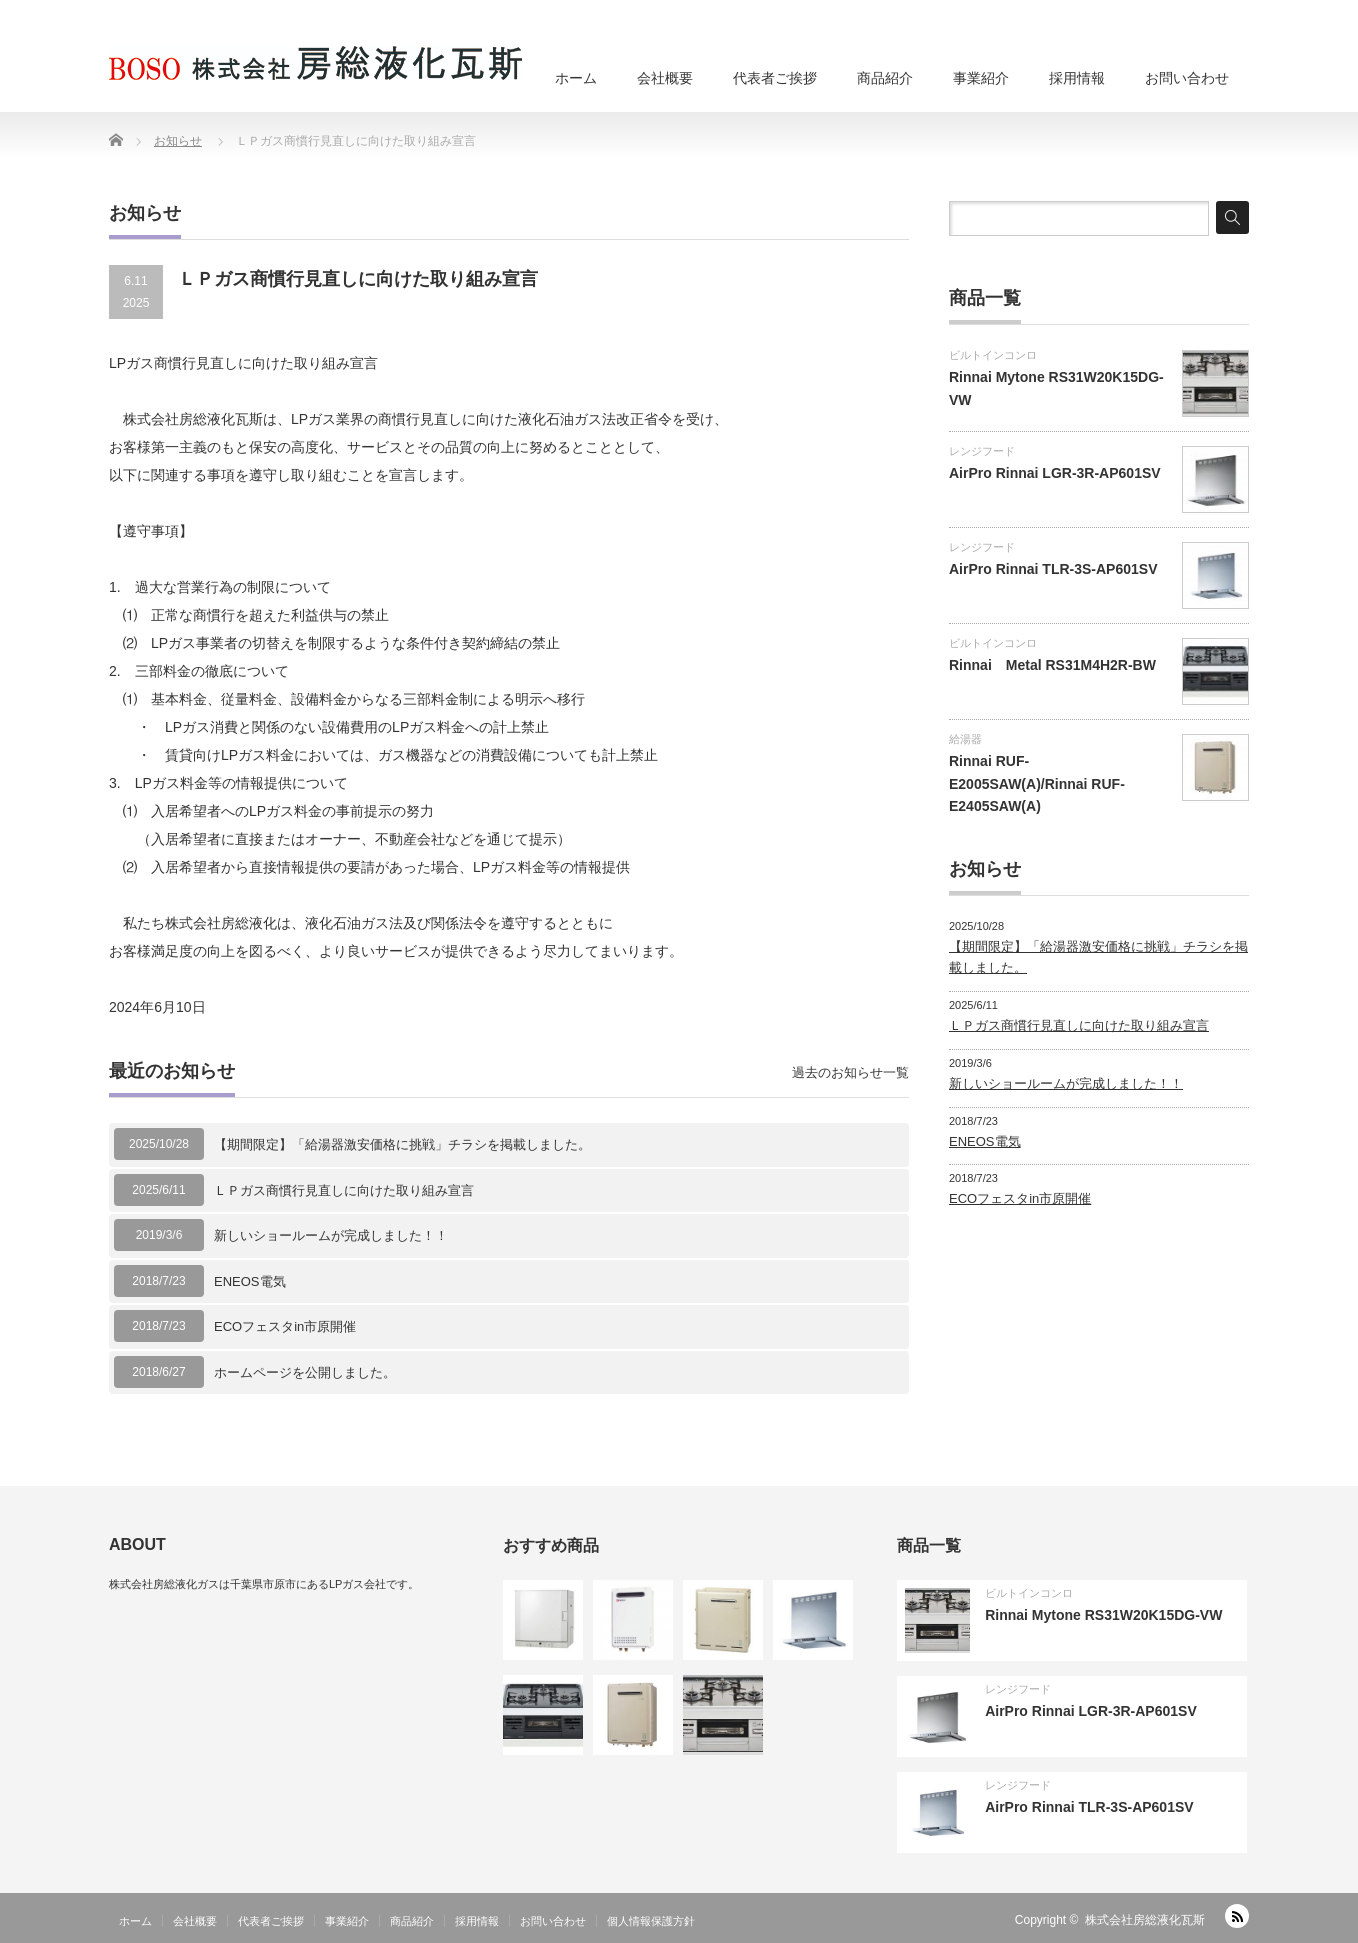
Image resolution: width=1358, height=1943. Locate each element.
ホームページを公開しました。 (305, 1372)
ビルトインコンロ (993, 355)
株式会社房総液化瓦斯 (1145, 1920)
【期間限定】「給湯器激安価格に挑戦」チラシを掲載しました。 (402, 1144)
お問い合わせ (1187, 78)
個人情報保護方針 (651, 1921)
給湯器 (965, 739)
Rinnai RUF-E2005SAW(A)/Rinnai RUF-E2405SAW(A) (1037, 783)
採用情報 (1077, 78)
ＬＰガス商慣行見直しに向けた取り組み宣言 (344, 1190)
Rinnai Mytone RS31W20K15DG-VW (1103, 1615)
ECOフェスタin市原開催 (285, 1326)
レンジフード (982, 451)
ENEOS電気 (250, 1281)
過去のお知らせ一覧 (850, 1072)
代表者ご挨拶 (775, 78)
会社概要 (665, 78)
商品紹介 (885, 78)
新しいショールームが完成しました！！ (331, 1235)
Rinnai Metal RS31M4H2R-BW (1052, 665)
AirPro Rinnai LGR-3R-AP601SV (1055, 473)
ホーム (576, 78)
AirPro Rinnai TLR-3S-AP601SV (1053, 569)
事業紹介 (981, 78)
